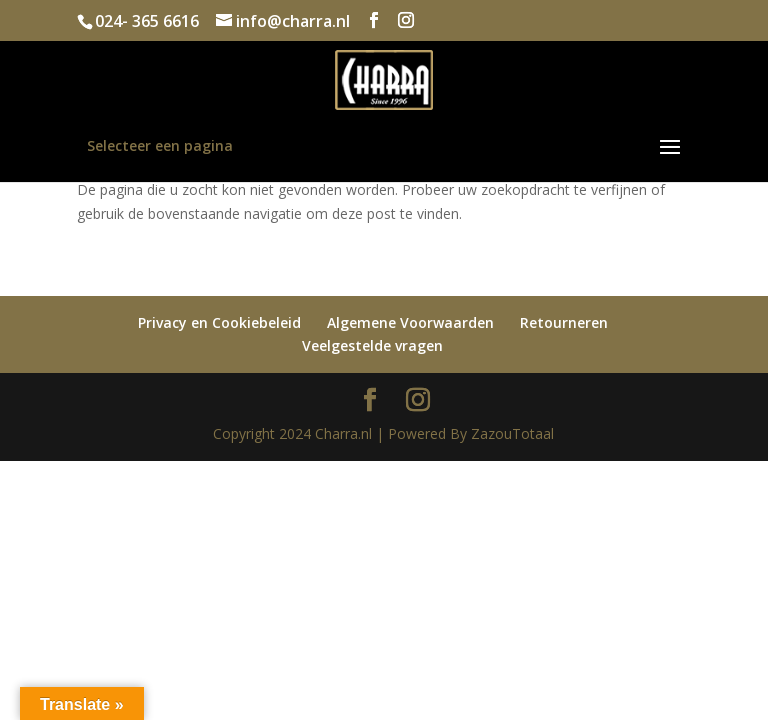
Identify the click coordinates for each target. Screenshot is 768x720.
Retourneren (564, 322)
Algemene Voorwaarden (410, 322)
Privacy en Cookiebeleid (219, 322)
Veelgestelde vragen (372, 345)
